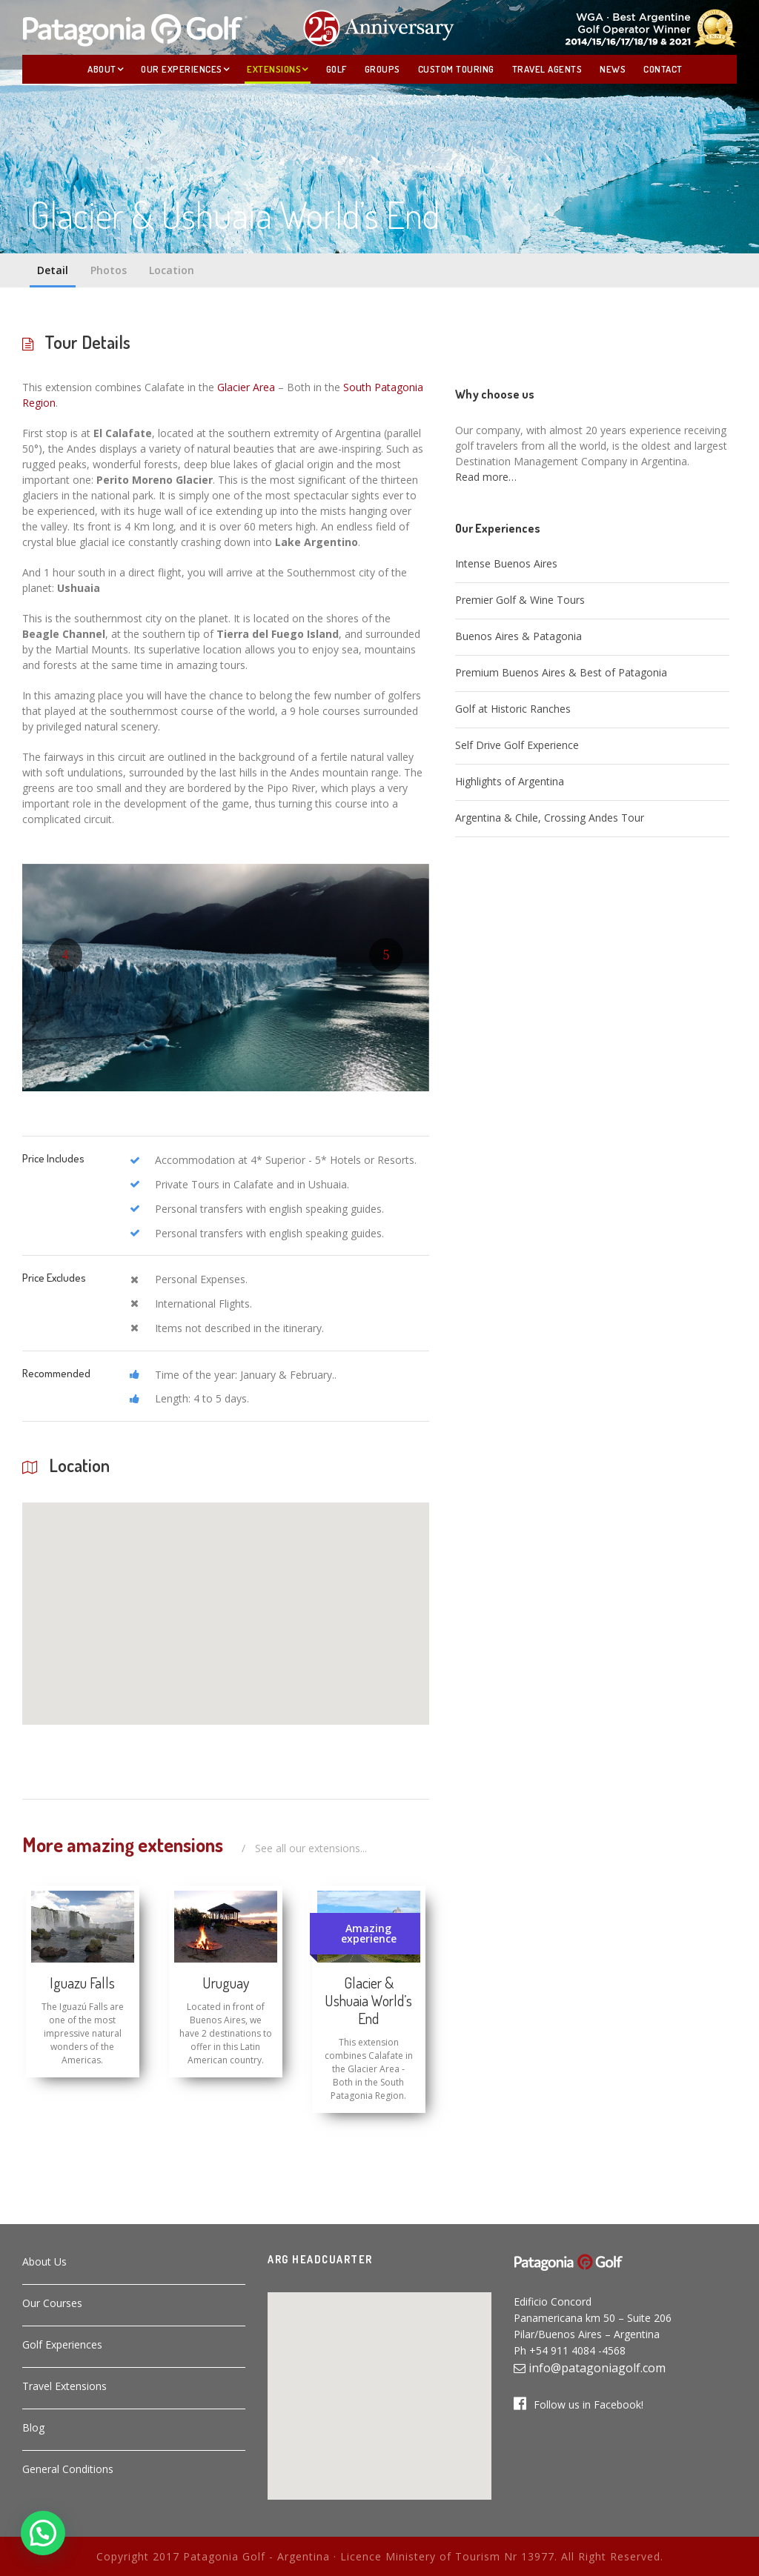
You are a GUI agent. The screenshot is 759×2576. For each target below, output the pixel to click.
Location (171, 270)
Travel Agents (547, 69)
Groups (382, 69)
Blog (33, 2427)
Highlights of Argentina (509, 781)
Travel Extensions (64, 2386)
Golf (336, 69)
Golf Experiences (62, 2344)
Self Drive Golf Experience (517, 745)
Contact (663, 69)
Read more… (486, 477)
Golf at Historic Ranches (513, 709)
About (101, 69)
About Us (44, 2261)
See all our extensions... (311, 1848)
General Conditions (67, 2469)
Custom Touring (456, 69)
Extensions (274, 69)
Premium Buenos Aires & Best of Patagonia (561, 672)
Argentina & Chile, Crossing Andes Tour (549, 818)
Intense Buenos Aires (506, 563)
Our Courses (52, 2303)
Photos (108, 270)
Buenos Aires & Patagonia (518, 636)
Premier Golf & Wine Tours (520, 600)
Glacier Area (246, 387)
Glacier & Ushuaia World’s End (368, 2000)
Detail (52, 270)
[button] (193, 1568)
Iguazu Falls (82, 1982)
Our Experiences (181, 69)
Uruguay (225, 1982)
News (613, 69)
